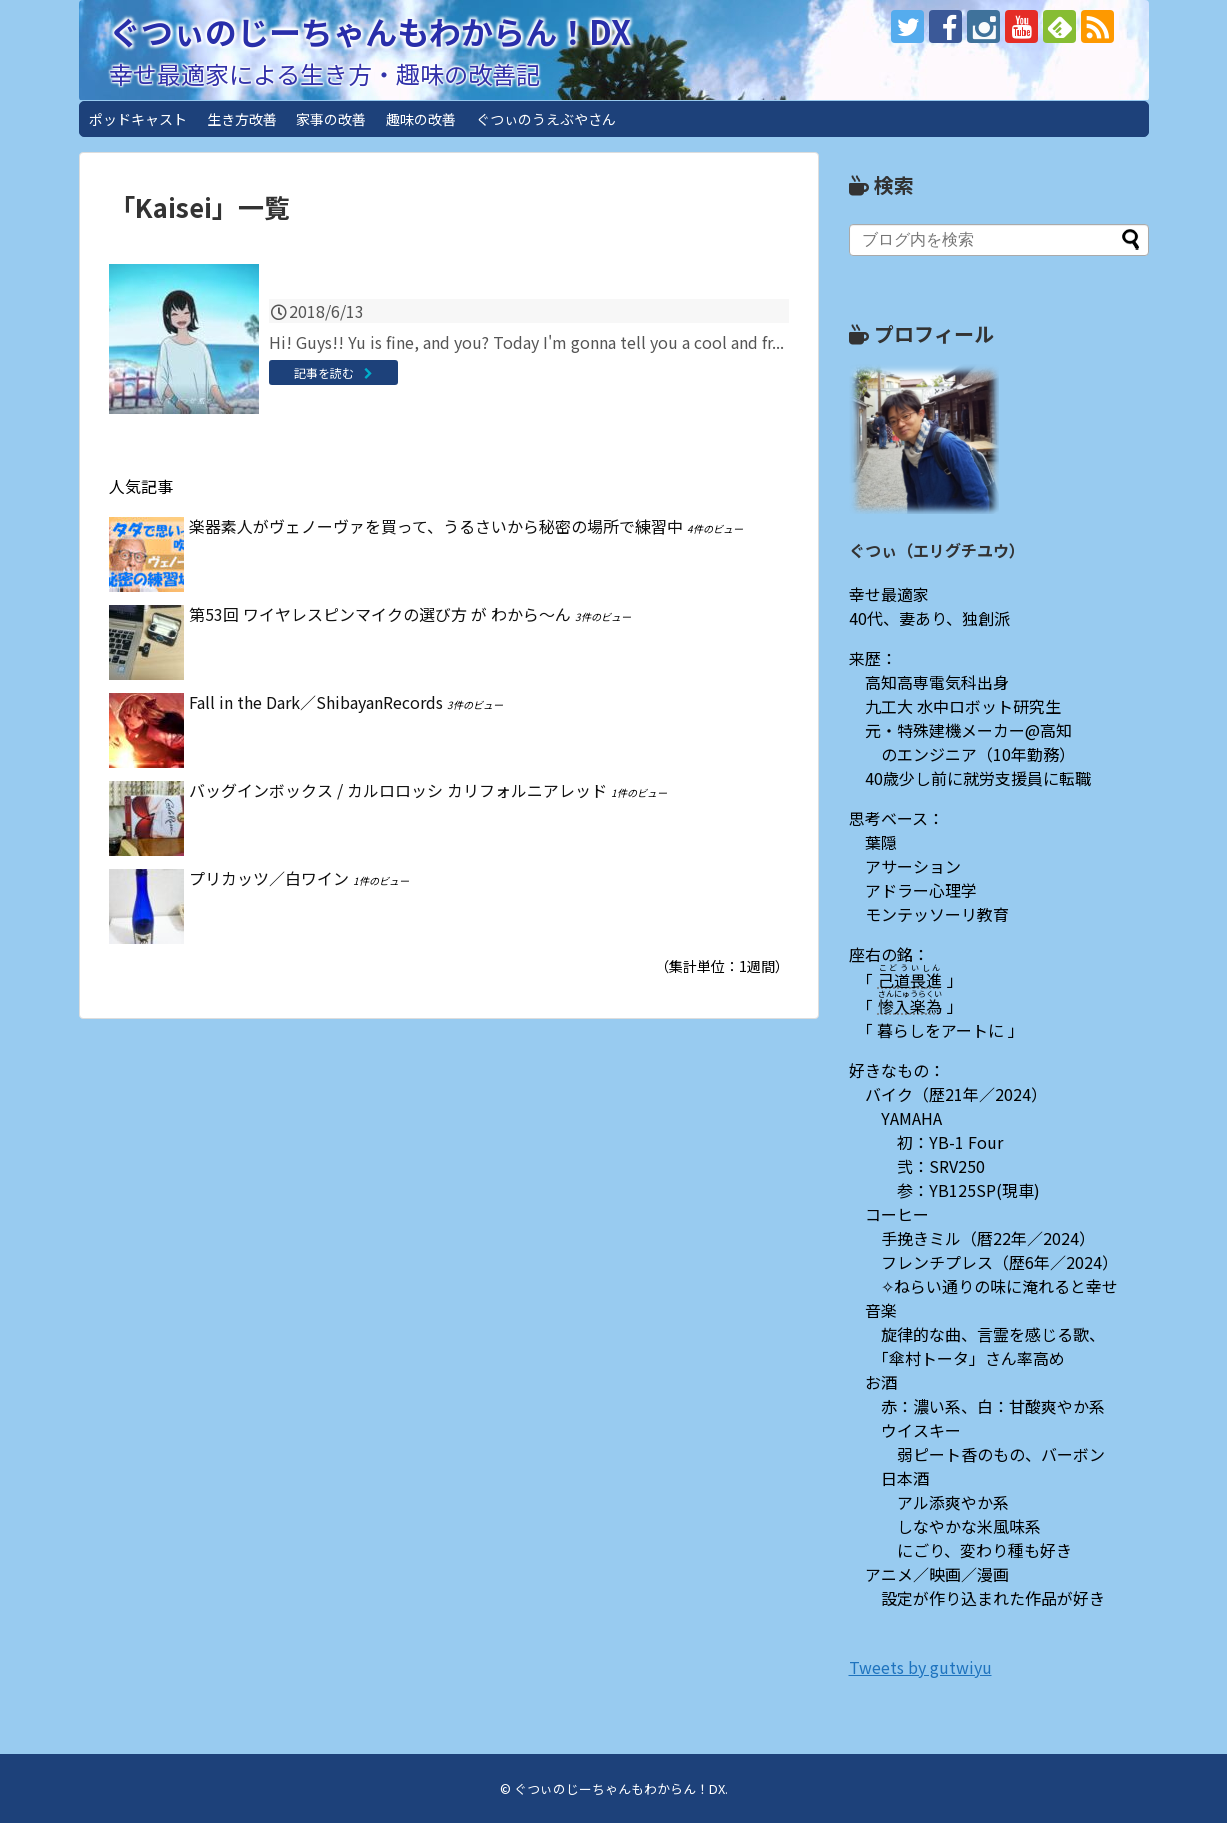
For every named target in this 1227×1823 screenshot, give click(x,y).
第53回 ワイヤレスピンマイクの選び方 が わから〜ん (380, 614)
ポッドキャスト (138, 119)
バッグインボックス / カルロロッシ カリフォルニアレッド (398, 790)
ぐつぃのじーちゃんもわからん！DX (370, 31)
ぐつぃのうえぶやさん (546, 119)
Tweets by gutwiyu (920, 1667)
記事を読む (324, 372)
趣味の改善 (421, 119)
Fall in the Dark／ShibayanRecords (316, 702)
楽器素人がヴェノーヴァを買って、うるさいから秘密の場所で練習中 (436, 526)
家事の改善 (331, 119)
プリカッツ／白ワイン (269, 878)
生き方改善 (242, 119)
